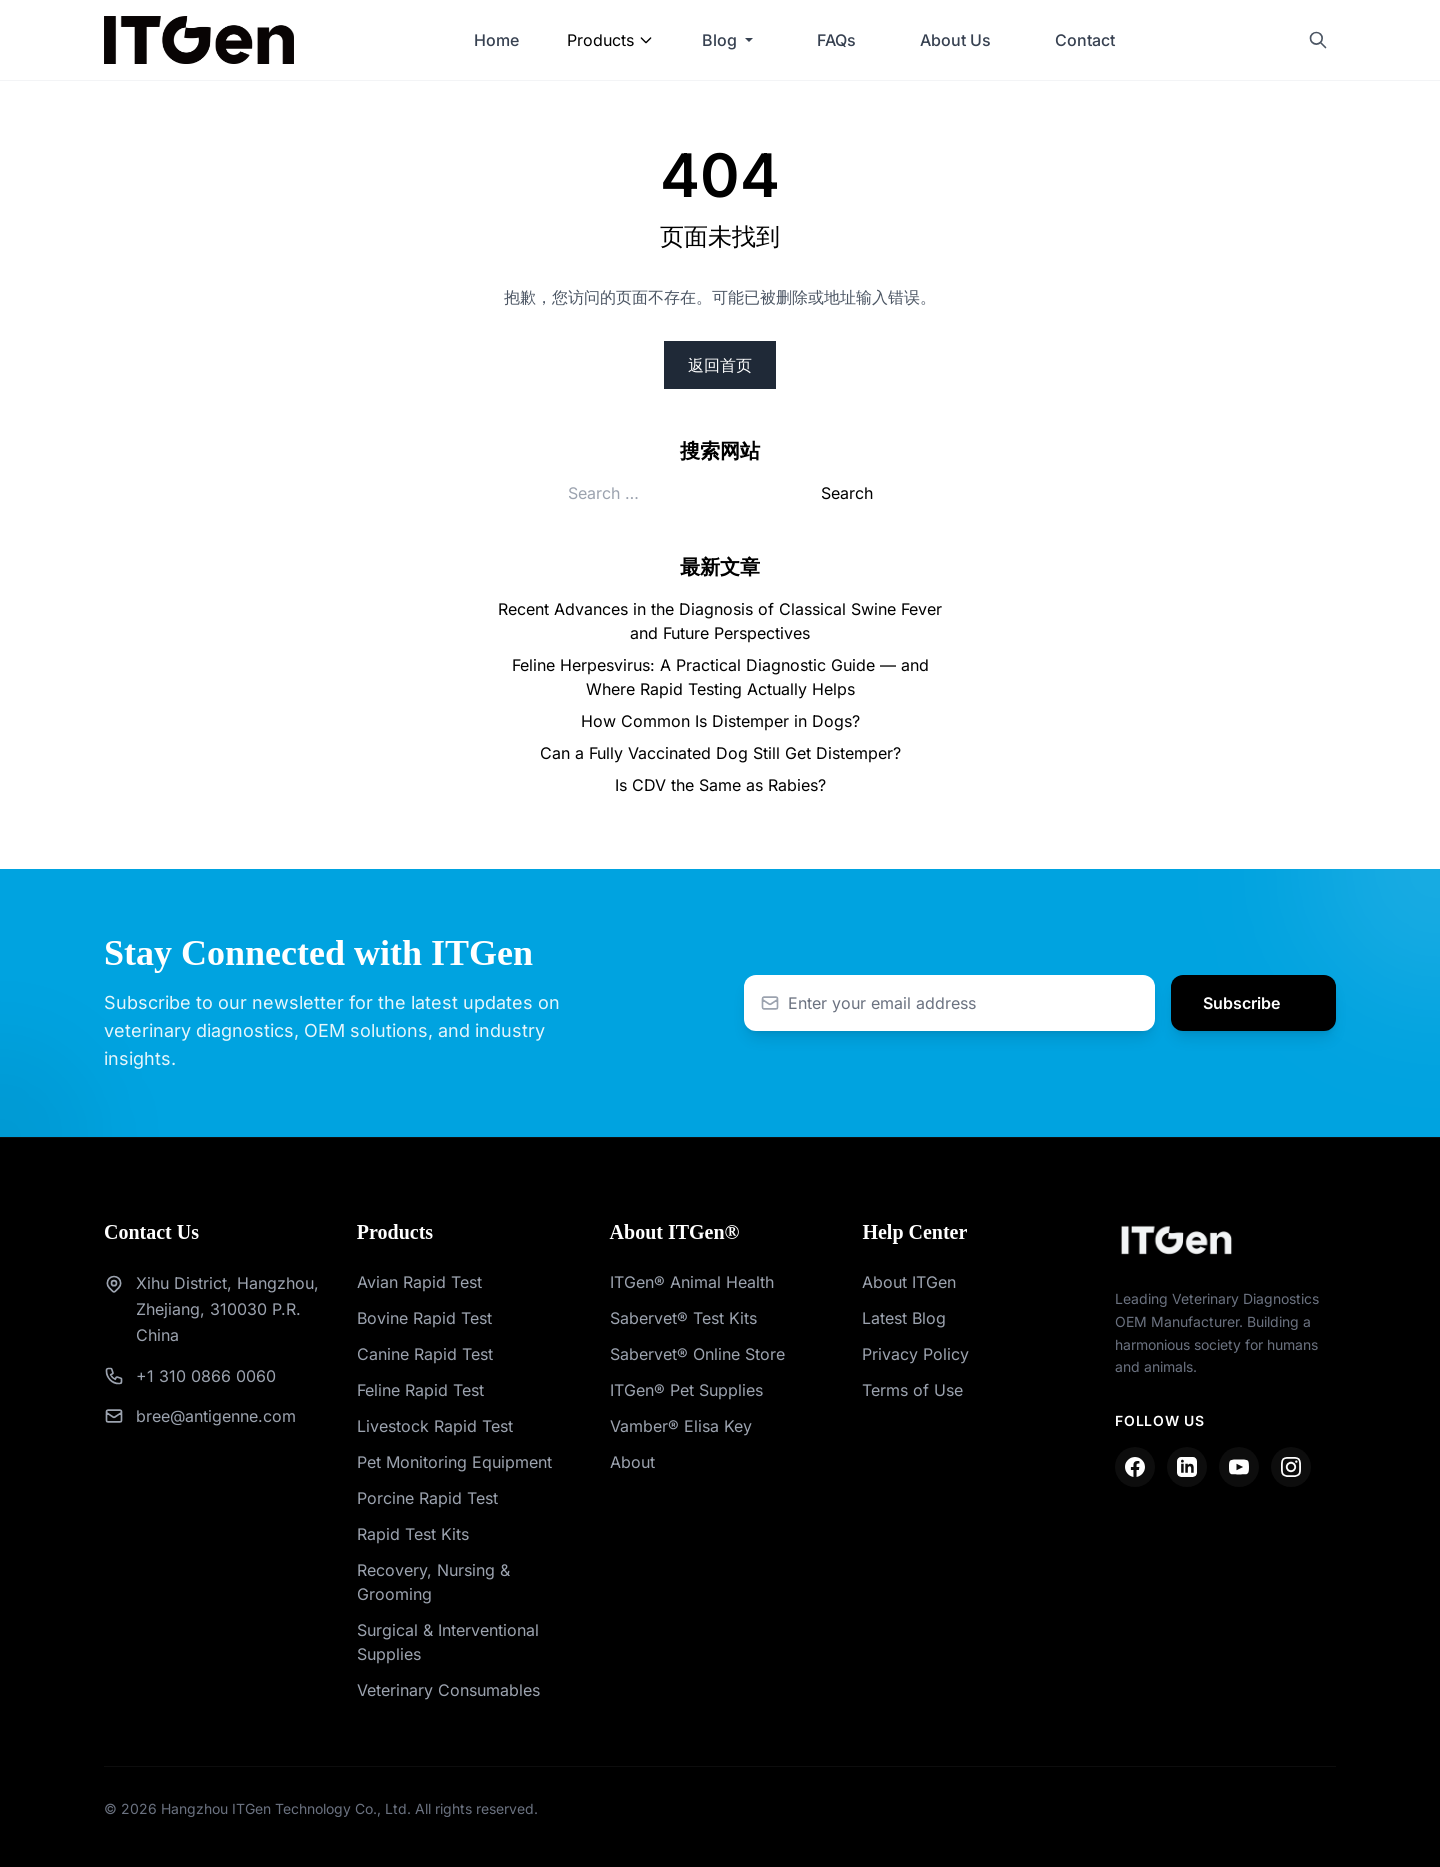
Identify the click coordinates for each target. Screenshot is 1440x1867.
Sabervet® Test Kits (683, 1318)
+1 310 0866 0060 (206, 1376)
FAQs (836, 40)
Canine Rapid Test (425, 1354)
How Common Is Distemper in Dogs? (720, 721)
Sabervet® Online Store (697, 1354)
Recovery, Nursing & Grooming (433, 1582)
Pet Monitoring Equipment (454, 1462)
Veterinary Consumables (448, 1690)
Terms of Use (912, 1390)
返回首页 (720, 365)
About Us (955, 40)
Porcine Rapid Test (427, 1498)
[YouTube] (1239, 1467)
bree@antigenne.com (216, 1416)
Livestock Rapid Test (435, 1426)
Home (496, 40)
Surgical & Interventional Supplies (448, 1642)
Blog (719, 40)
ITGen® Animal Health (692, 1282)
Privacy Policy (915, 1354)
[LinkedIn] (1187, 1467)
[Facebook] (1135, 1467)
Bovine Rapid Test (424, 1318)
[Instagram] (1291, 1467)
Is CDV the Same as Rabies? (720, 785)
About (632, 1462)
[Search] (1318, 40)
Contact (1085, 40)
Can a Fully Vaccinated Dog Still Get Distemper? (720, 753)
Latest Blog (904, 1318)
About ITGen (909, 1282)
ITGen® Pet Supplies (686, 1390)
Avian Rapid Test (419, 1282)
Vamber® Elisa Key (681, 1426)
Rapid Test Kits (413, 1534)
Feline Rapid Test (420, 1390)
